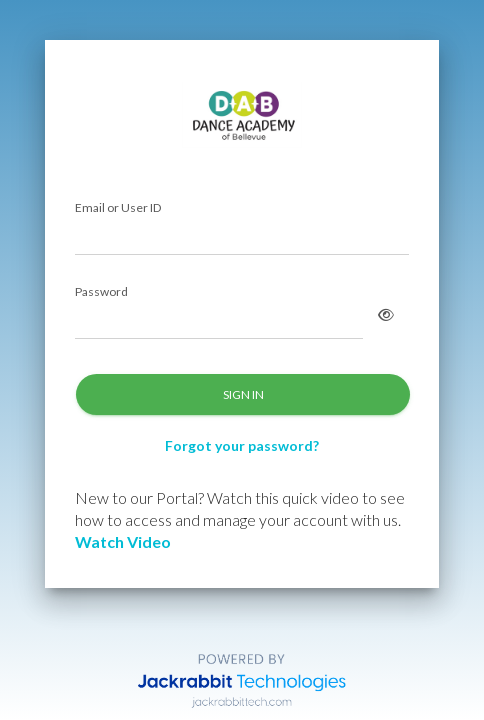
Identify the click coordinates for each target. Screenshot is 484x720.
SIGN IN (243, 394)
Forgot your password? (242, 445)
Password (101, 292)
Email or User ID (118, 208)
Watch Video (123, 541)
